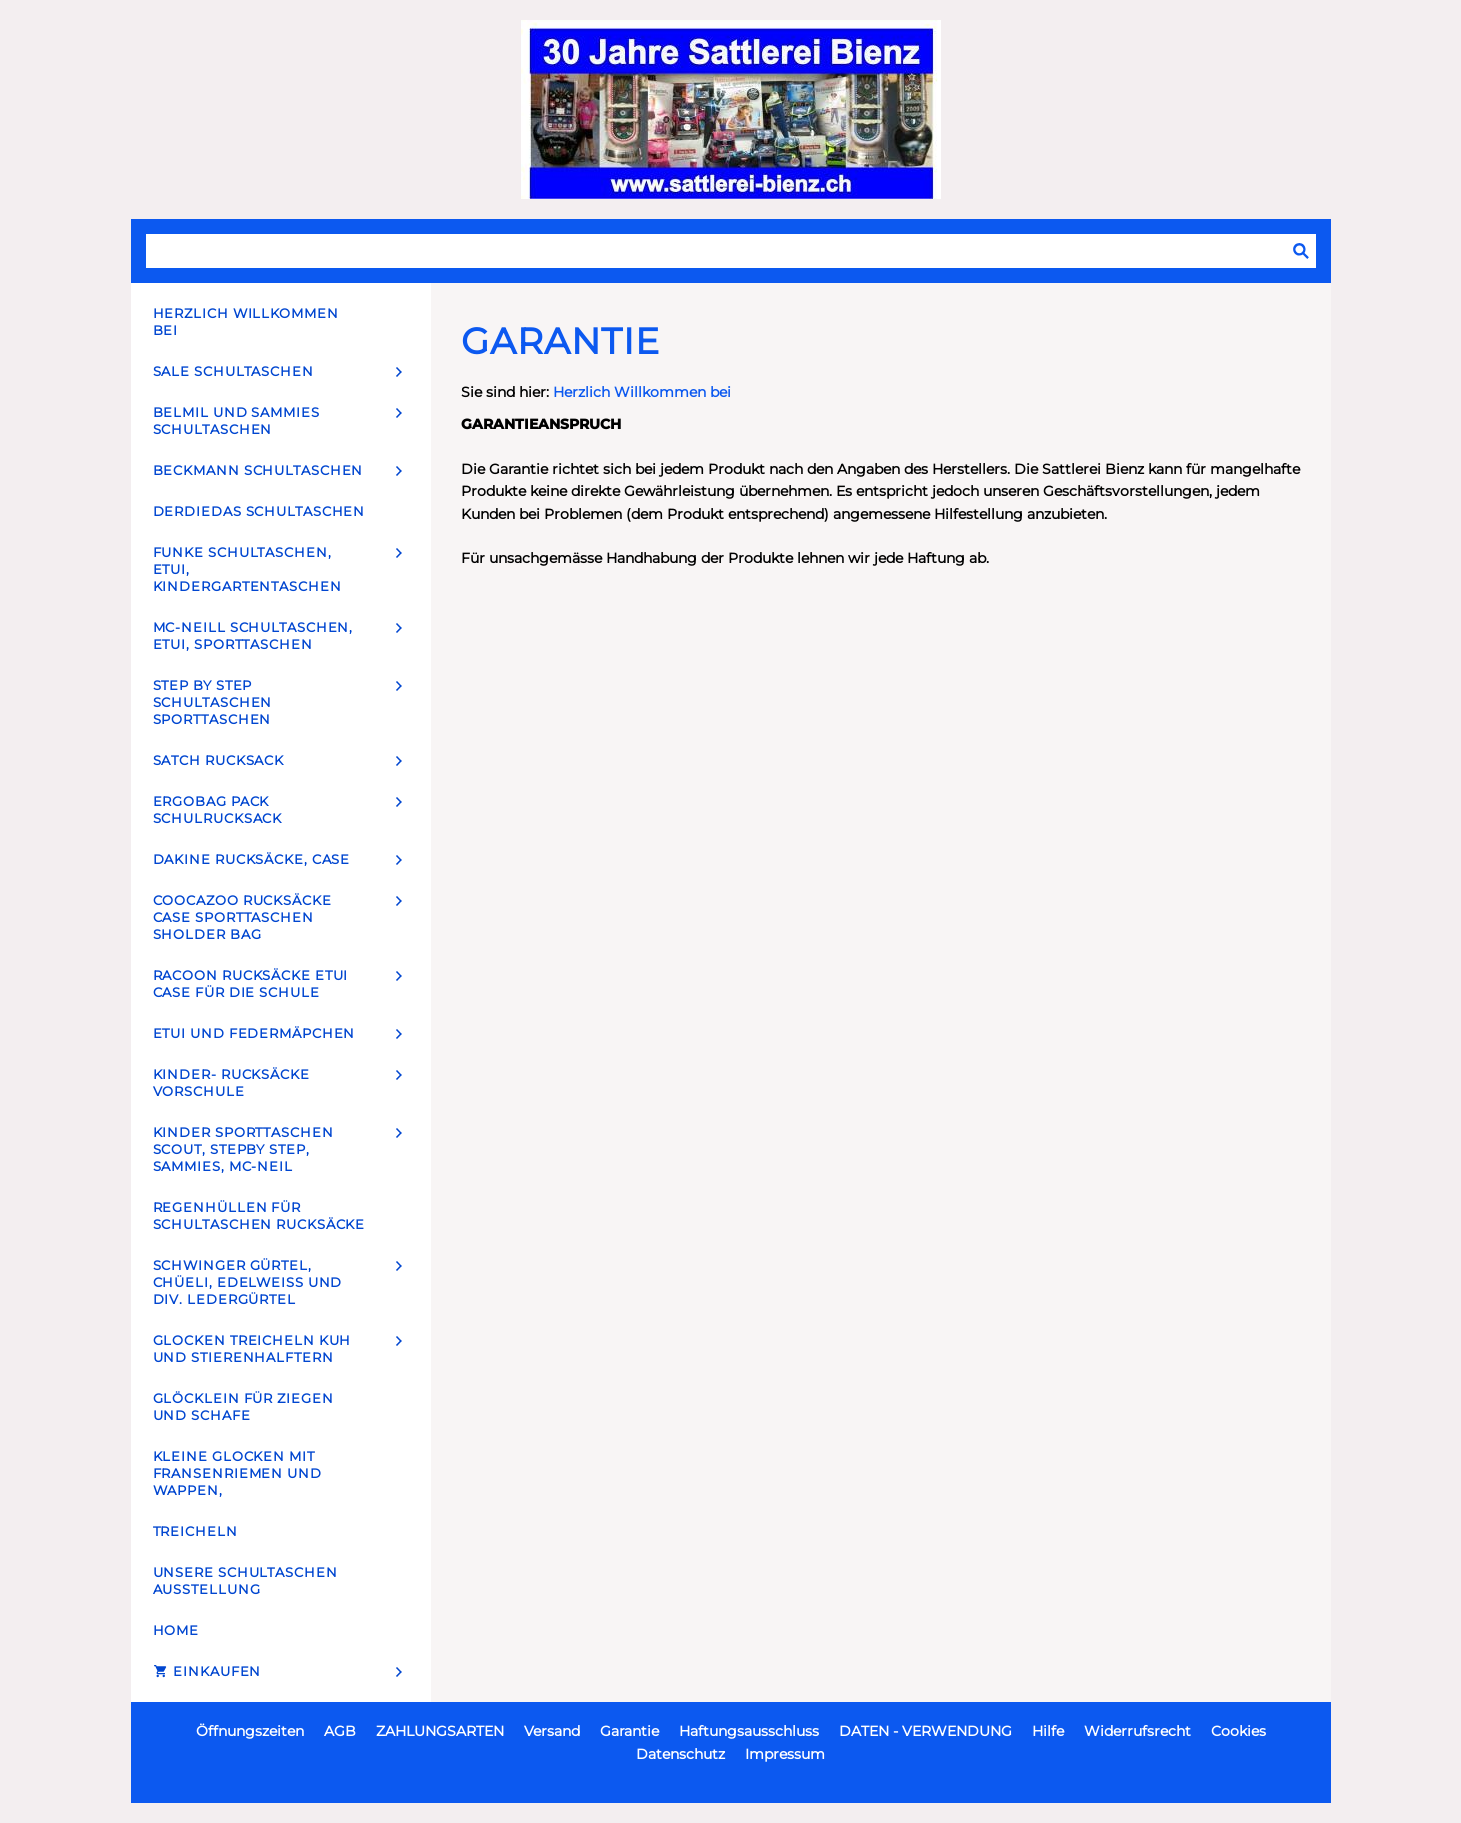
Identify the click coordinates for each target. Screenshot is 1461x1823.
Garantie (629, 1731)
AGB (340, 1731)
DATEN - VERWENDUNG (925, 1731)
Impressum (785, 1754)
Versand (552, 1731)
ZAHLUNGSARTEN (440, 1731)
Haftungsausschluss (749, 1731)
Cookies (1238, 1731)
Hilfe (1048, 1731)
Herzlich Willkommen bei (642, 392)
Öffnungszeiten (250, 1731)
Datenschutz (680, 1754)
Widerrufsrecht (1137, 1731)
